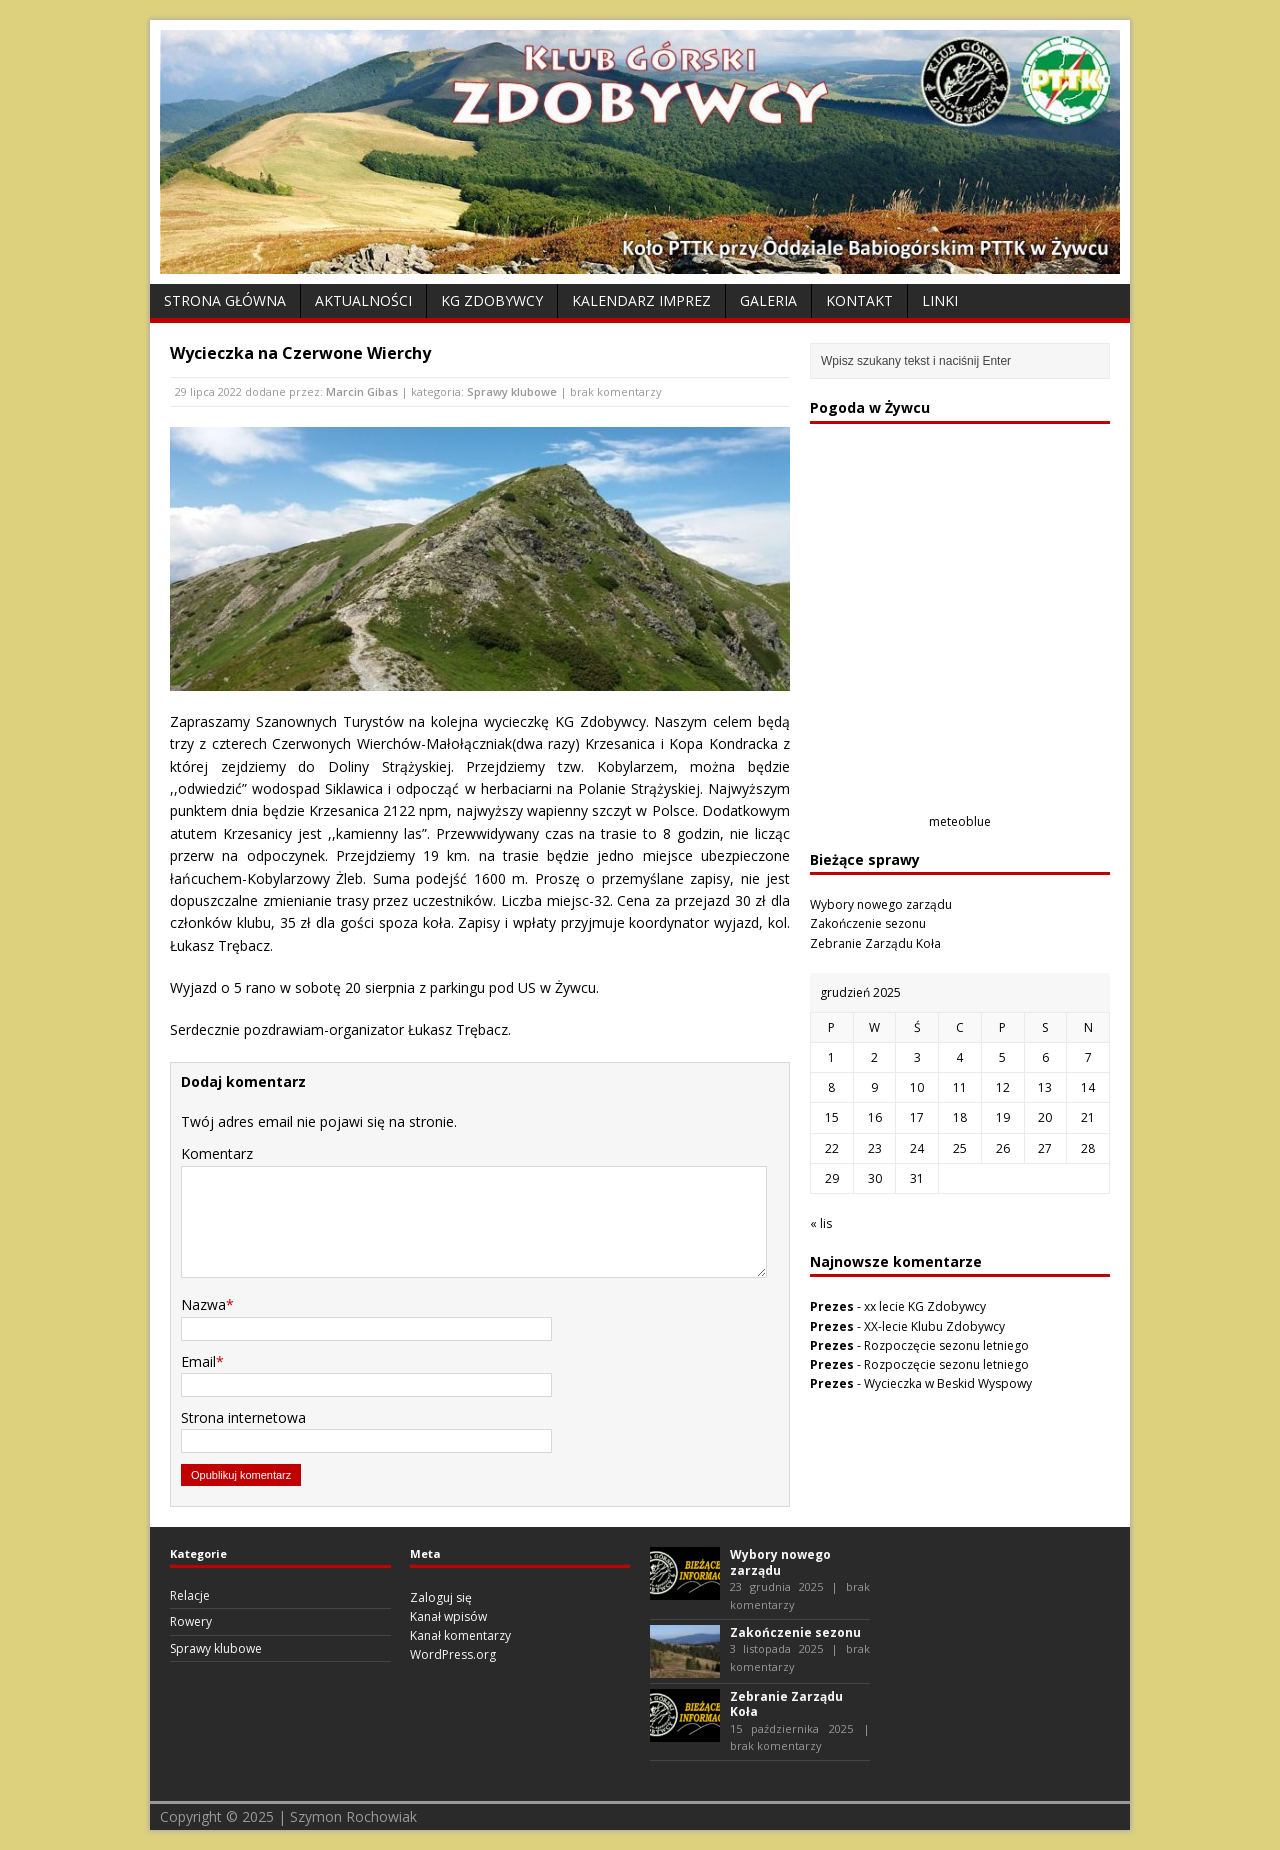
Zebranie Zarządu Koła (875, 943)
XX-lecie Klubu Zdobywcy (934, 1326)
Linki (940, 300)
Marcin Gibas (362, 391)
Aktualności (363, 300)
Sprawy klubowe (512, 391)
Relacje (190, 1595)
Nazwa (203, 1304)
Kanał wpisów (448, 1616)
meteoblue (960, 821)
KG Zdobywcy (492, 300)
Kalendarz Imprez (641, 300)
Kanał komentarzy (460, 1635)
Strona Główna (225, 300)
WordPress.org (453, 1654)
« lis (821, 1223)
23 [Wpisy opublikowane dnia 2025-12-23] (875, 1148)
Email (198, 1361)
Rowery (191, 1621)
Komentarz (217, 1153)
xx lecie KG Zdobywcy (925, 1306)
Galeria (768, 300)
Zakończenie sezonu (868, 923)
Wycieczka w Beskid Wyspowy (948, 1383)
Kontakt (859, 300)
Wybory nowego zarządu (881, 904)
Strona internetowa (243, 1417)
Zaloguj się (441, 1597)
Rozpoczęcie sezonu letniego (946, 1345)
